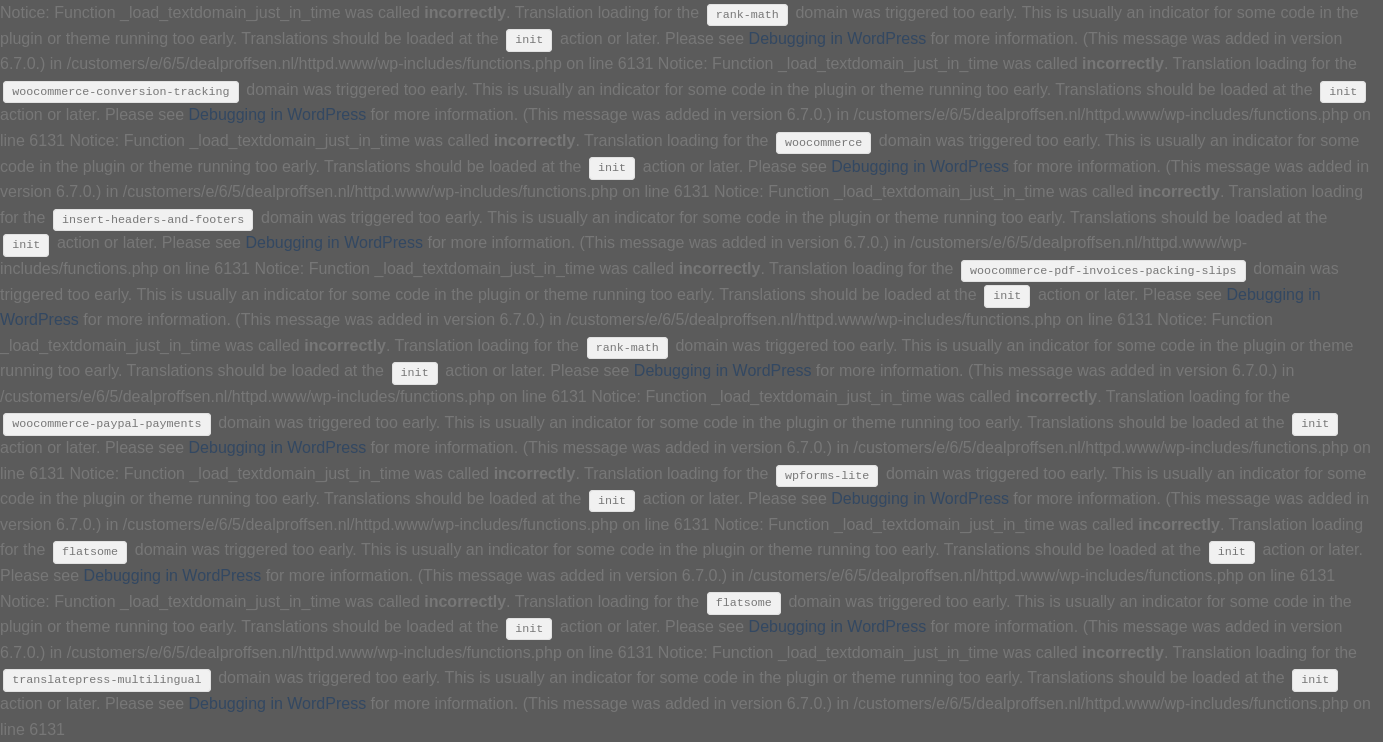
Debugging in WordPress (838, 38)
